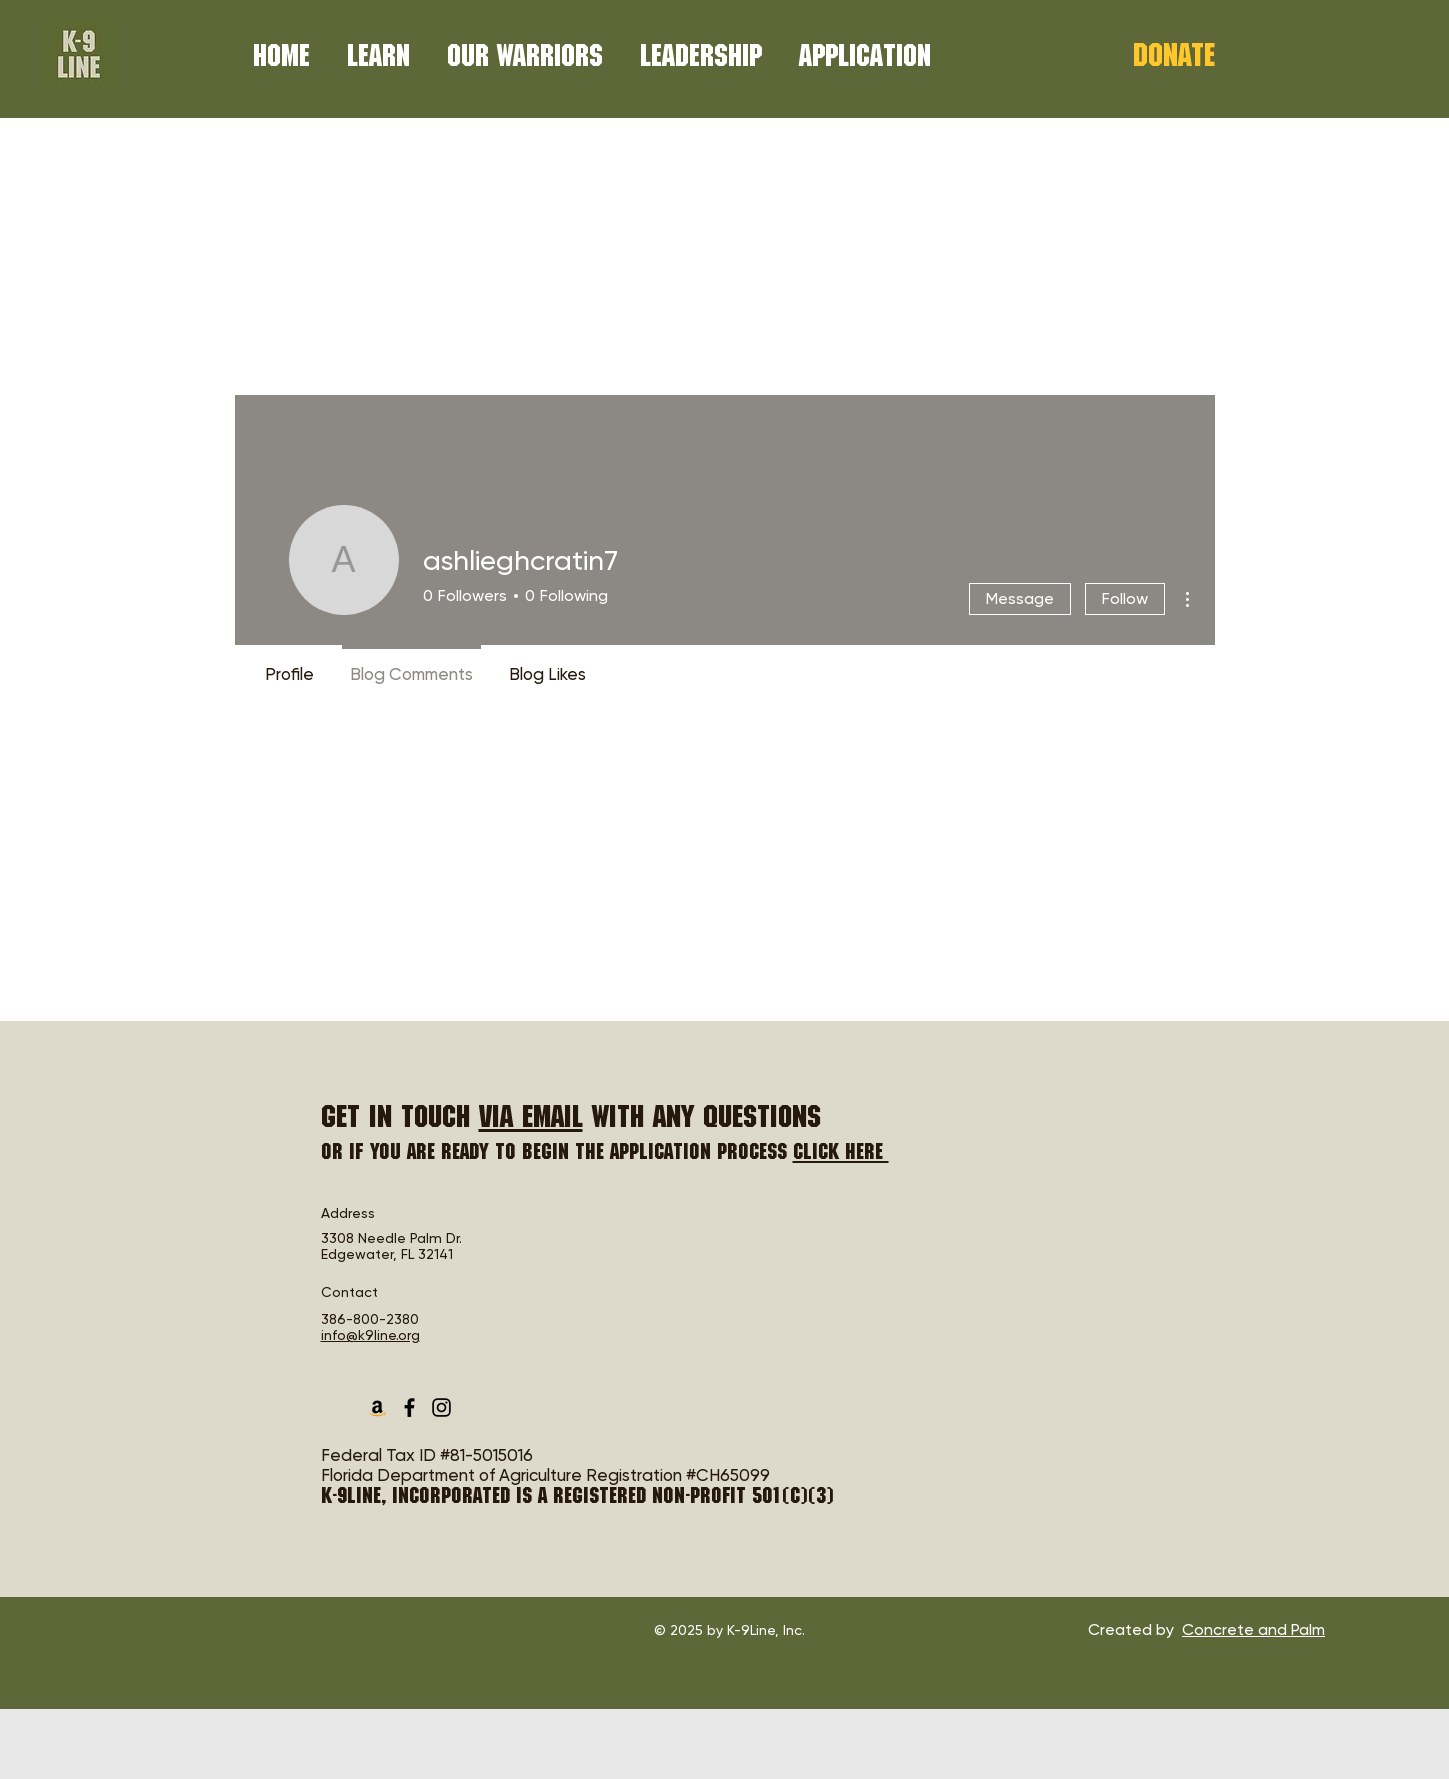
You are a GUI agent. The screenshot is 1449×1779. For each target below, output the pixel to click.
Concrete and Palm (1253, 1629)
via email (531, 1120)
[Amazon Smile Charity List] (377, 1407)
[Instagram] (441, 1407)
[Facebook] (409, 1407)
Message (1020, 598)
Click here (841, 1154)
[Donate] (1173, 59)
